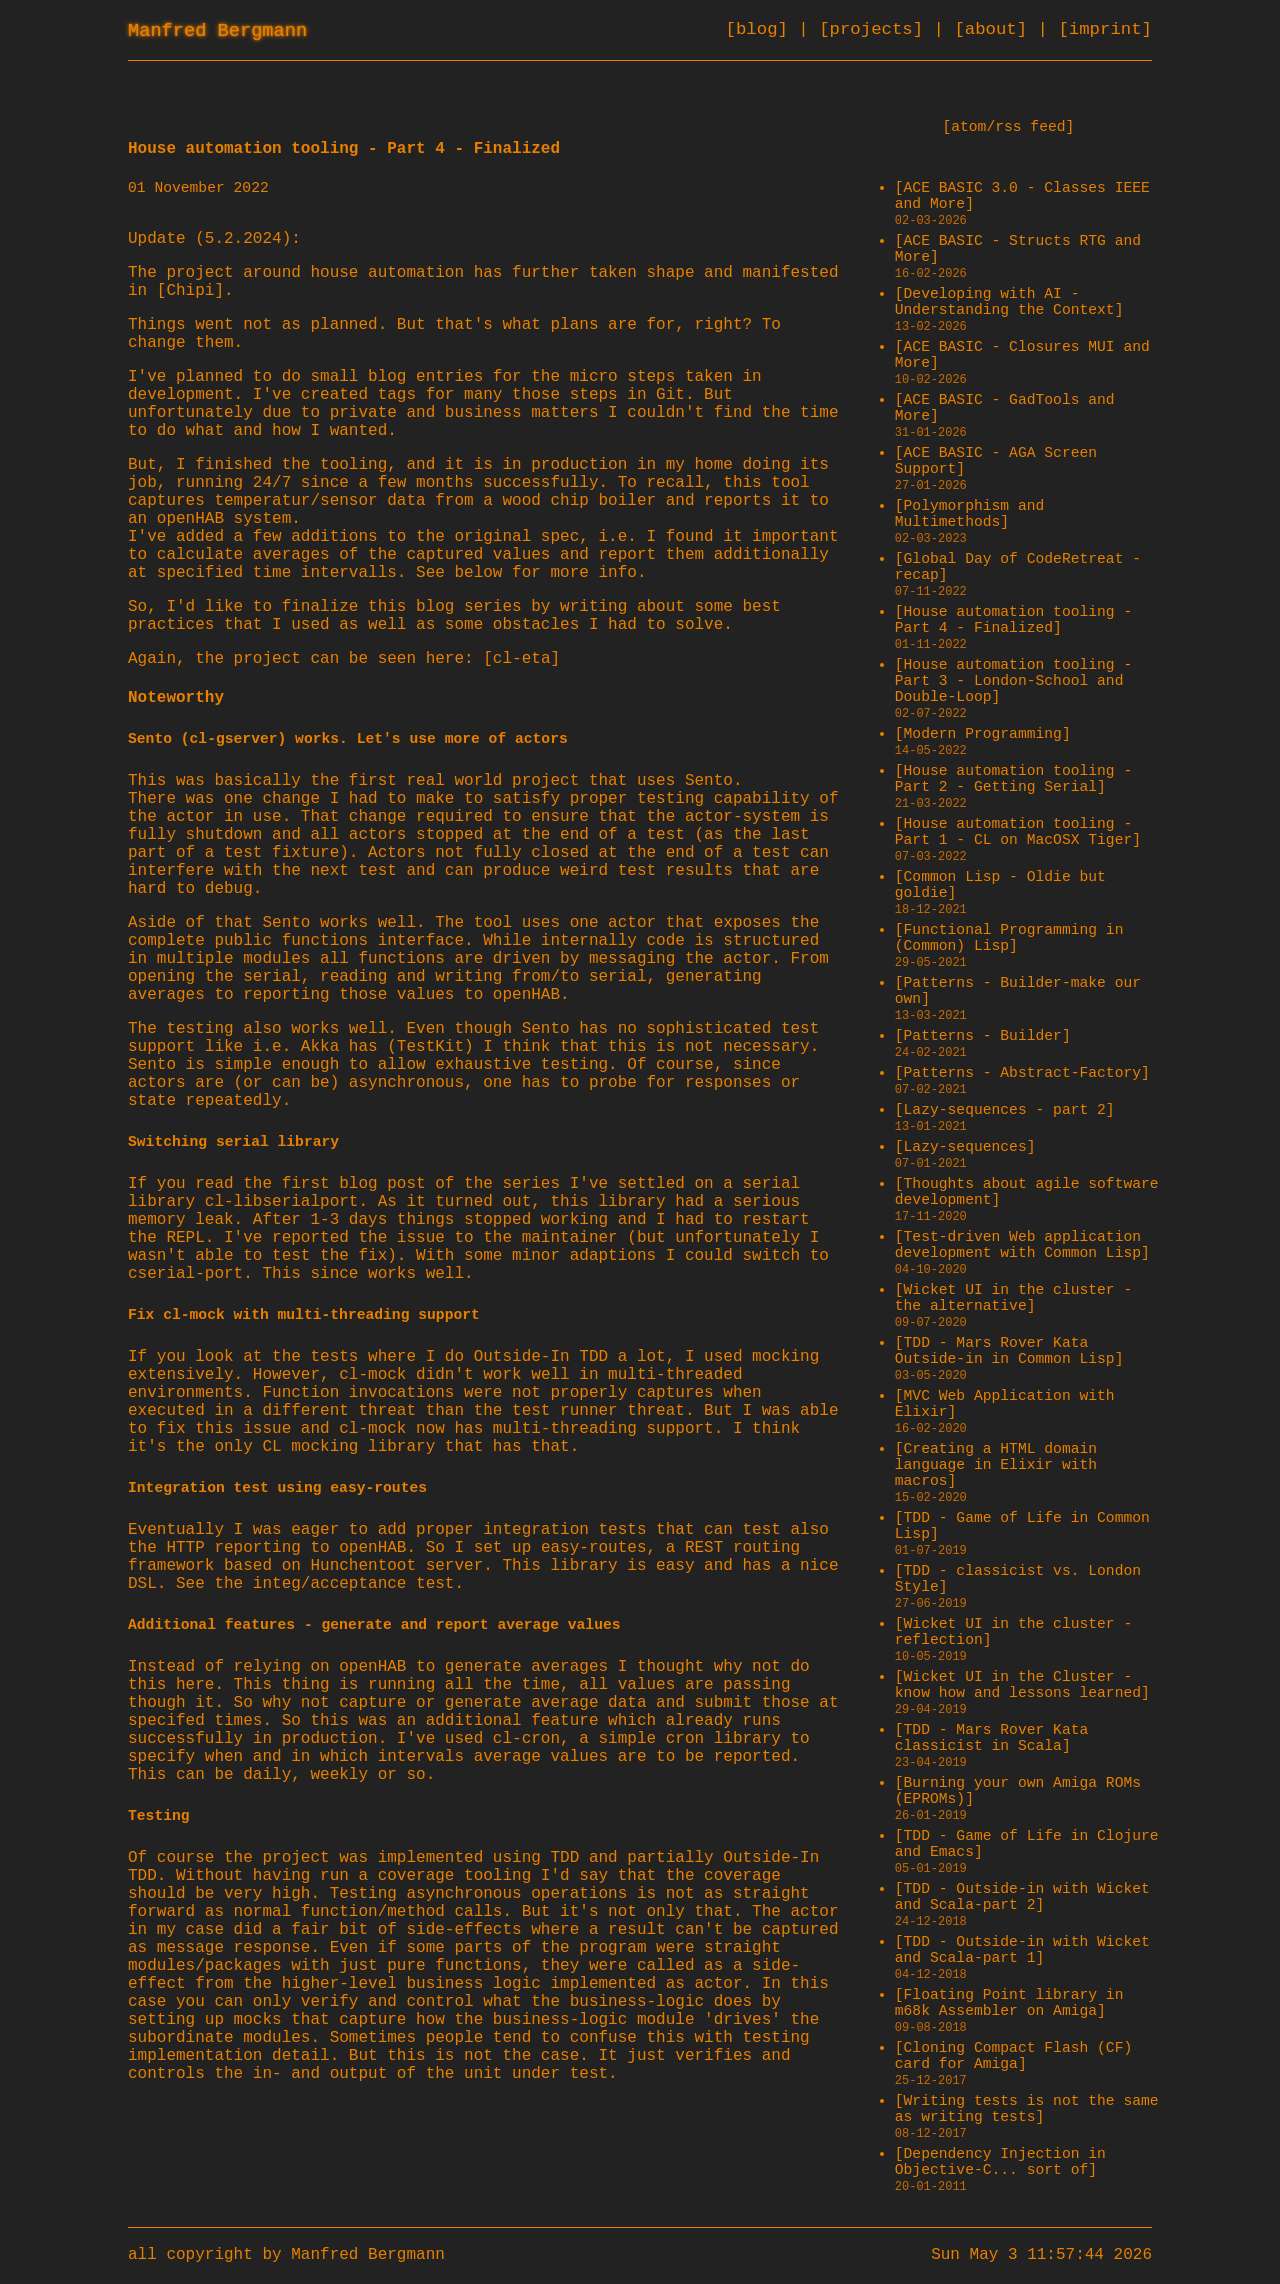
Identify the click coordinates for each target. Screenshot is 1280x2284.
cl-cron (526, 1739)
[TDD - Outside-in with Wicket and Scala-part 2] (1022, 1897)
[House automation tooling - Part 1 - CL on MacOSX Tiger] (1018, 832)
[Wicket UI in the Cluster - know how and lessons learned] (1022, 1685)
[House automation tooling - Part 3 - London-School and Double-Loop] (1013, 681)
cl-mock (372, 1375)
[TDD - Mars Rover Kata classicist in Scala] (992, 1738)
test (435, 1584)
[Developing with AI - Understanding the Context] (1009, 302)
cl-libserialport (282, 1202)
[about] (995, 29)
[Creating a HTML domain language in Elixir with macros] (996, 1465)
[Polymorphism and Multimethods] (970, 514)
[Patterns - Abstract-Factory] (1022, 1073)
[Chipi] (190, 291)
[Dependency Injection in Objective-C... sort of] (1000, 2162)
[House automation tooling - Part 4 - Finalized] (1013, 620)
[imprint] (1105, 29)
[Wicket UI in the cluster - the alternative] (1013, 1298)
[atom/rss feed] (1008, 127)
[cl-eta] (521, 659)
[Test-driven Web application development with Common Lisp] (1022, 1245)
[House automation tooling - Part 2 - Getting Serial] (1013, 779)
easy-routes (594, 1548)
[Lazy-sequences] (965, 1147)
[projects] (876, 29)
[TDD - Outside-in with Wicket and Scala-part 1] (1022, 1950)
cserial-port (185, 1274)
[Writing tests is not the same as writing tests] (1027, 2109)
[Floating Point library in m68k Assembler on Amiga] (1009, 2003)
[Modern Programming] (983, 734)
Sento (709, 781)
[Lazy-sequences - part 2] (1005, 1110)
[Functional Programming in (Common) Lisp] (1009, 938)
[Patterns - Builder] (983, 1036)
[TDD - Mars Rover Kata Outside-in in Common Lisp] (1009, 1351)
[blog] (762, 29)
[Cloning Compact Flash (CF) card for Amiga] (1013, 2056)
